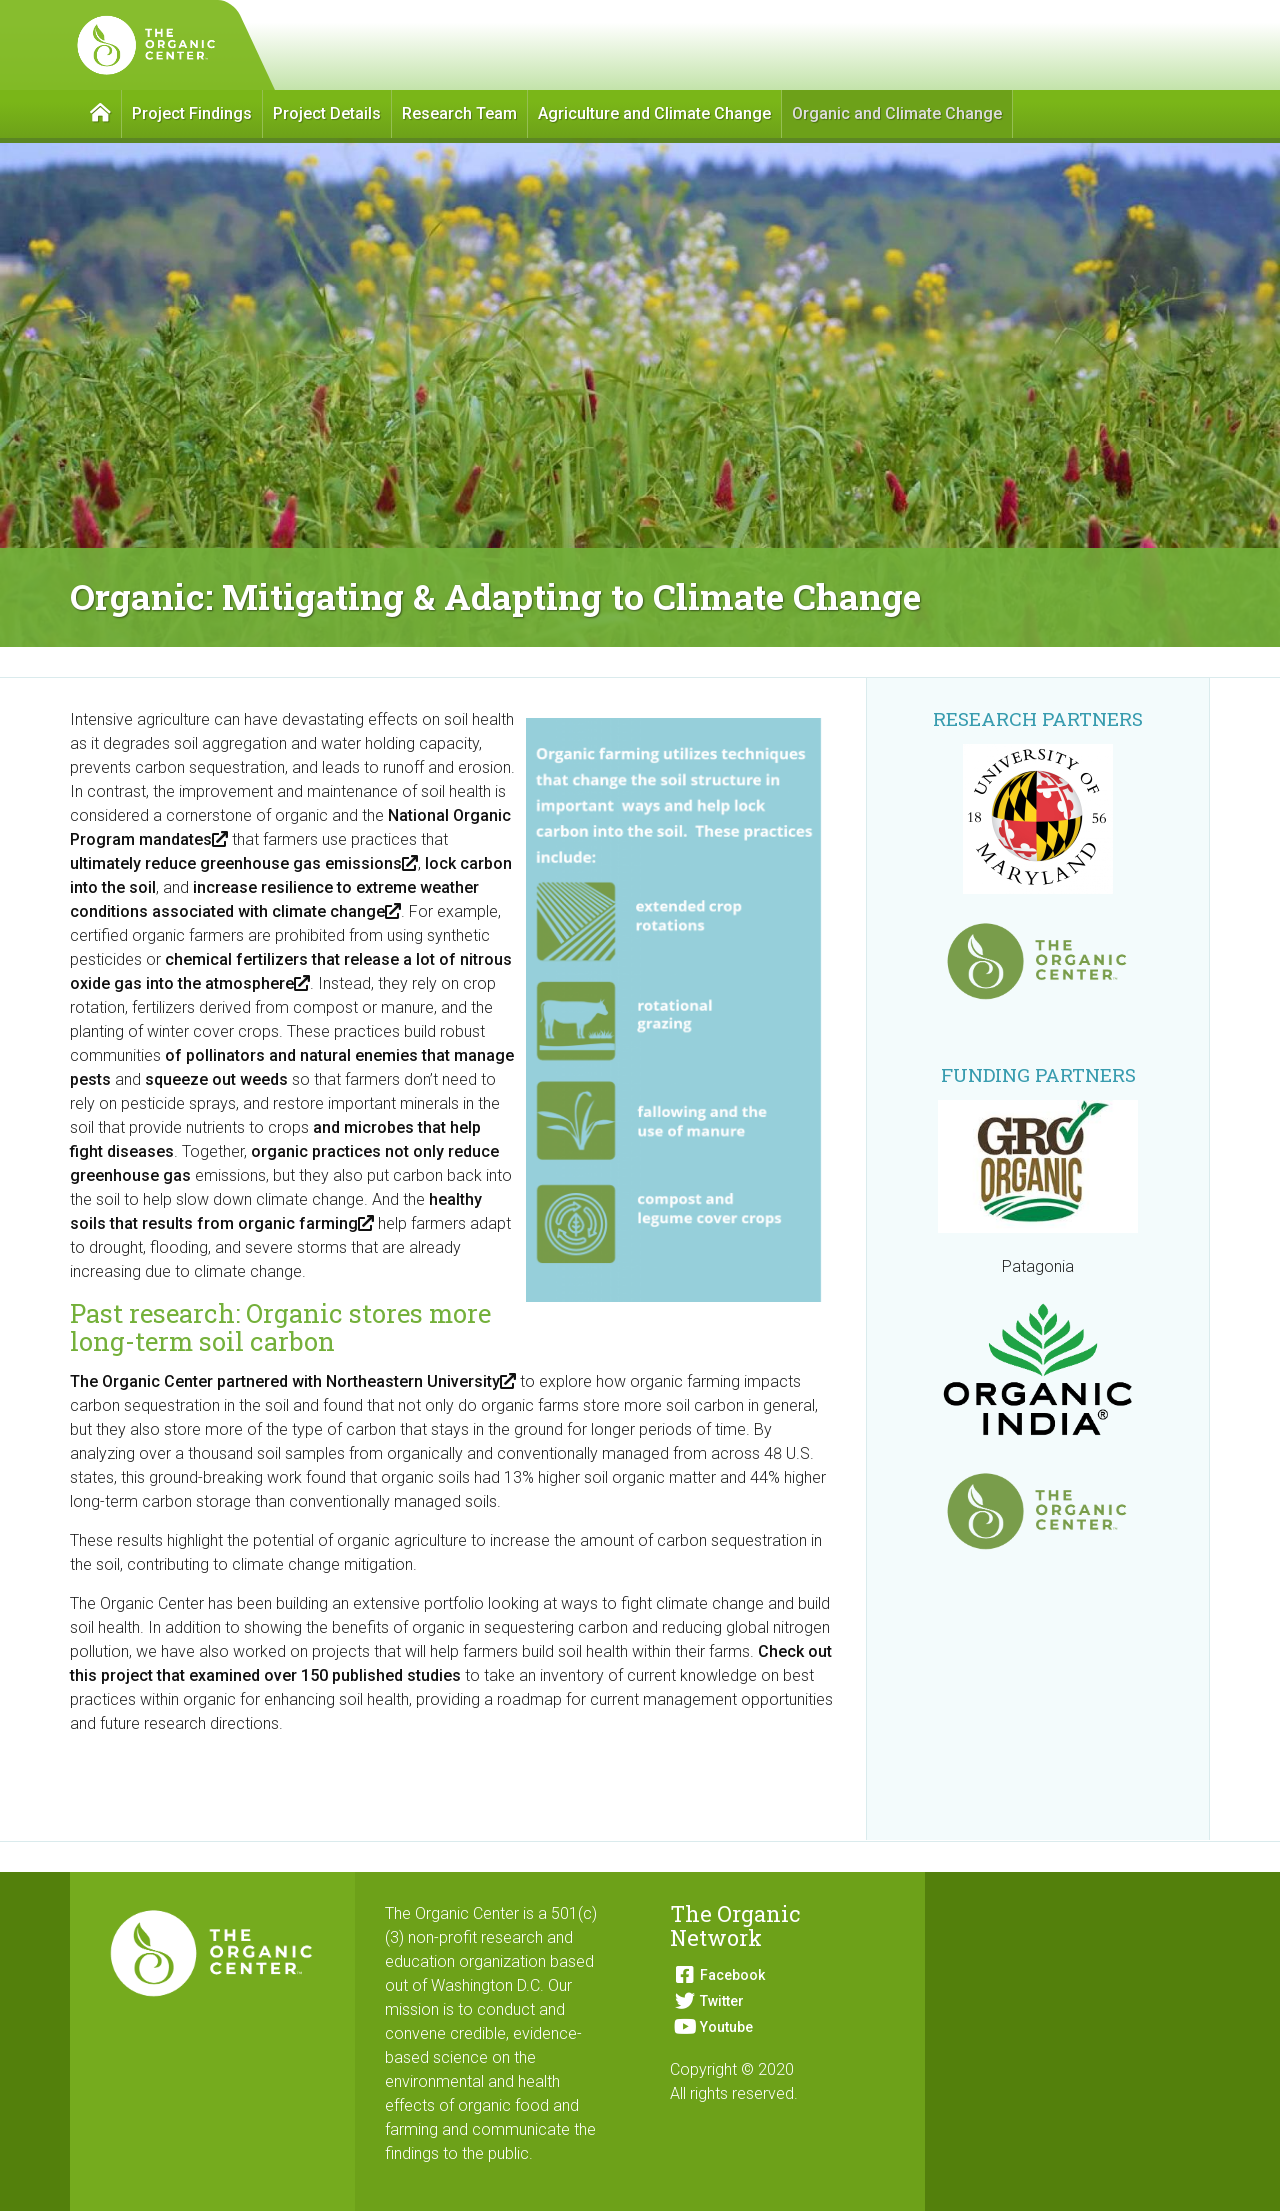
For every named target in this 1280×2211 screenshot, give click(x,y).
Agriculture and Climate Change (654, 113)
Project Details (327, 113)
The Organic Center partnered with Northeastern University (293, 1381)
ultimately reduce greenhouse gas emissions (244, 863)
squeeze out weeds (216, 1079)
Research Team (459, 113)
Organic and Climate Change (897, 113)
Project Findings (192, 113)
